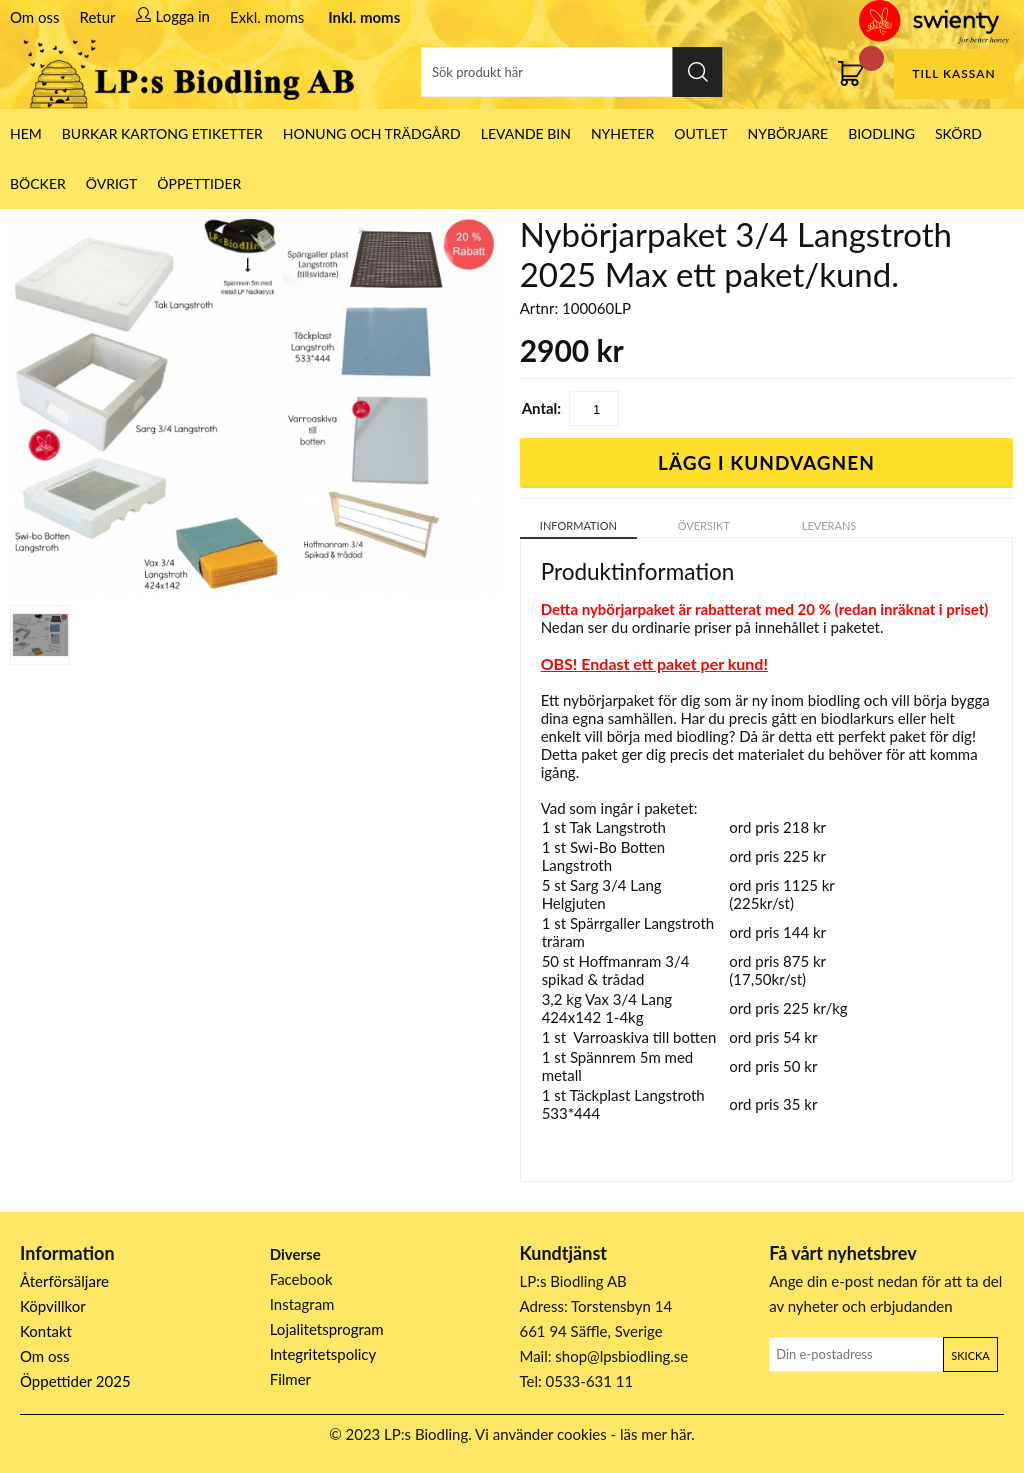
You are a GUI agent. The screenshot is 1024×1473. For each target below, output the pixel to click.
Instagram (302, 1304)
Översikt (704, 525)
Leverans (829, 525)
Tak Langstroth (617, 827)
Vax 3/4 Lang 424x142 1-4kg (607, 1008)
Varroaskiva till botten (644, 1037)
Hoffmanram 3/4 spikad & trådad (616, 970)
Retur (98, 17)
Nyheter (622, 133)
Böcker (38, 183)
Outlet (700, 133)
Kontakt (46, 1331)
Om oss (35, 17)
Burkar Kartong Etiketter (162, 133)
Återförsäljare (64, 1281)
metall (562, 1075)
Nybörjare (788, 133)
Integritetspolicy (323, 1354)
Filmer (290, 1379)
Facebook (301, 1279)
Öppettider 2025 (75, 1381)
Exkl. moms (267, 17)
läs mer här (655, 1434)
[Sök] (572, 72)
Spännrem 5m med (631, 1057)
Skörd (958, 133)
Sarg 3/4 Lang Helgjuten (602, 894)
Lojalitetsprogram (327, 1329)
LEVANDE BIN (526, 133)
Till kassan (953, 73)
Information (578, 525)
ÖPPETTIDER (199, 183)
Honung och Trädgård (372, 133)
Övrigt (112, 183)
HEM (26, 133)
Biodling (881, 133)
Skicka (970, 1355)
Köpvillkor (53, 1306)
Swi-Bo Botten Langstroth (604, 856)
